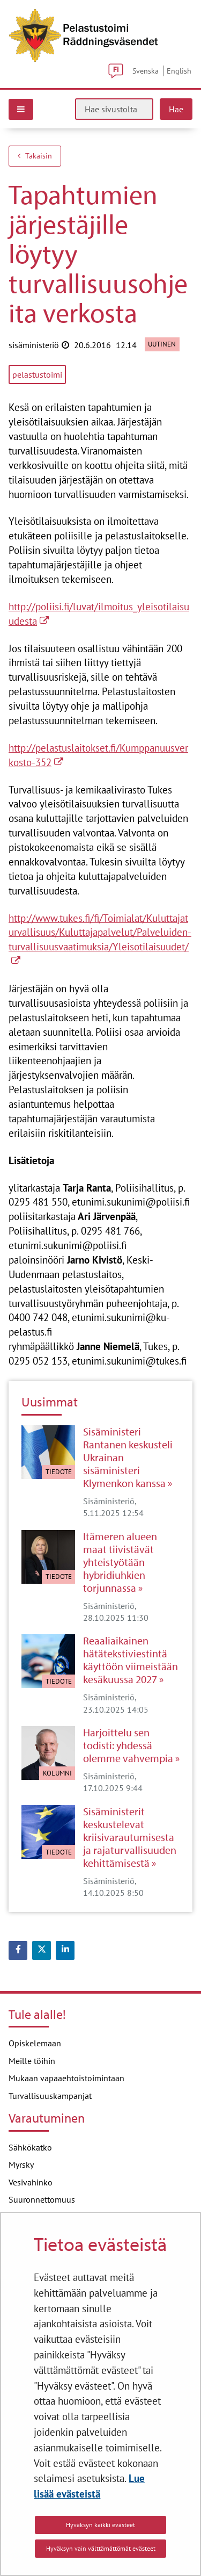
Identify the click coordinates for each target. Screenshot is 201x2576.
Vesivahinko (31, 2182)
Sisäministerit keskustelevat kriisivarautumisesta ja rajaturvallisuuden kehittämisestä (129, 1837)
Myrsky (21, 2164)
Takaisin (35, 156)
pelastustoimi (37, 374)
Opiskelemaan (35, 2043)
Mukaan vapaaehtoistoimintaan (66, 2078)
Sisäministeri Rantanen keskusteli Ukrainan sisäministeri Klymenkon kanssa (128, 1457)
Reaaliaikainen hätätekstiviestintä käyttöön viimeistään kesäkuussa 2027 (130, 1660)
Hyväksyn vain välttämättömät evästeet (100, 2548)
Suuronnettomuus (42, 2199)
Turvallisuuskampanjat (50, 2095)
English (179, 71)
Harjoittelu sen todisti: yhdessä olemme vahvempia (128, 1745)
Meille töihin (32, 2060)
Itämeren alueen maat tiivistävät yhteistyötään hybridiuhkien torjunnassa (120, 1562)
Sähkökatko (30, 2147)
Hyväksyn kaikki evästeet (100, 2525)
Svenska (145, 71)
